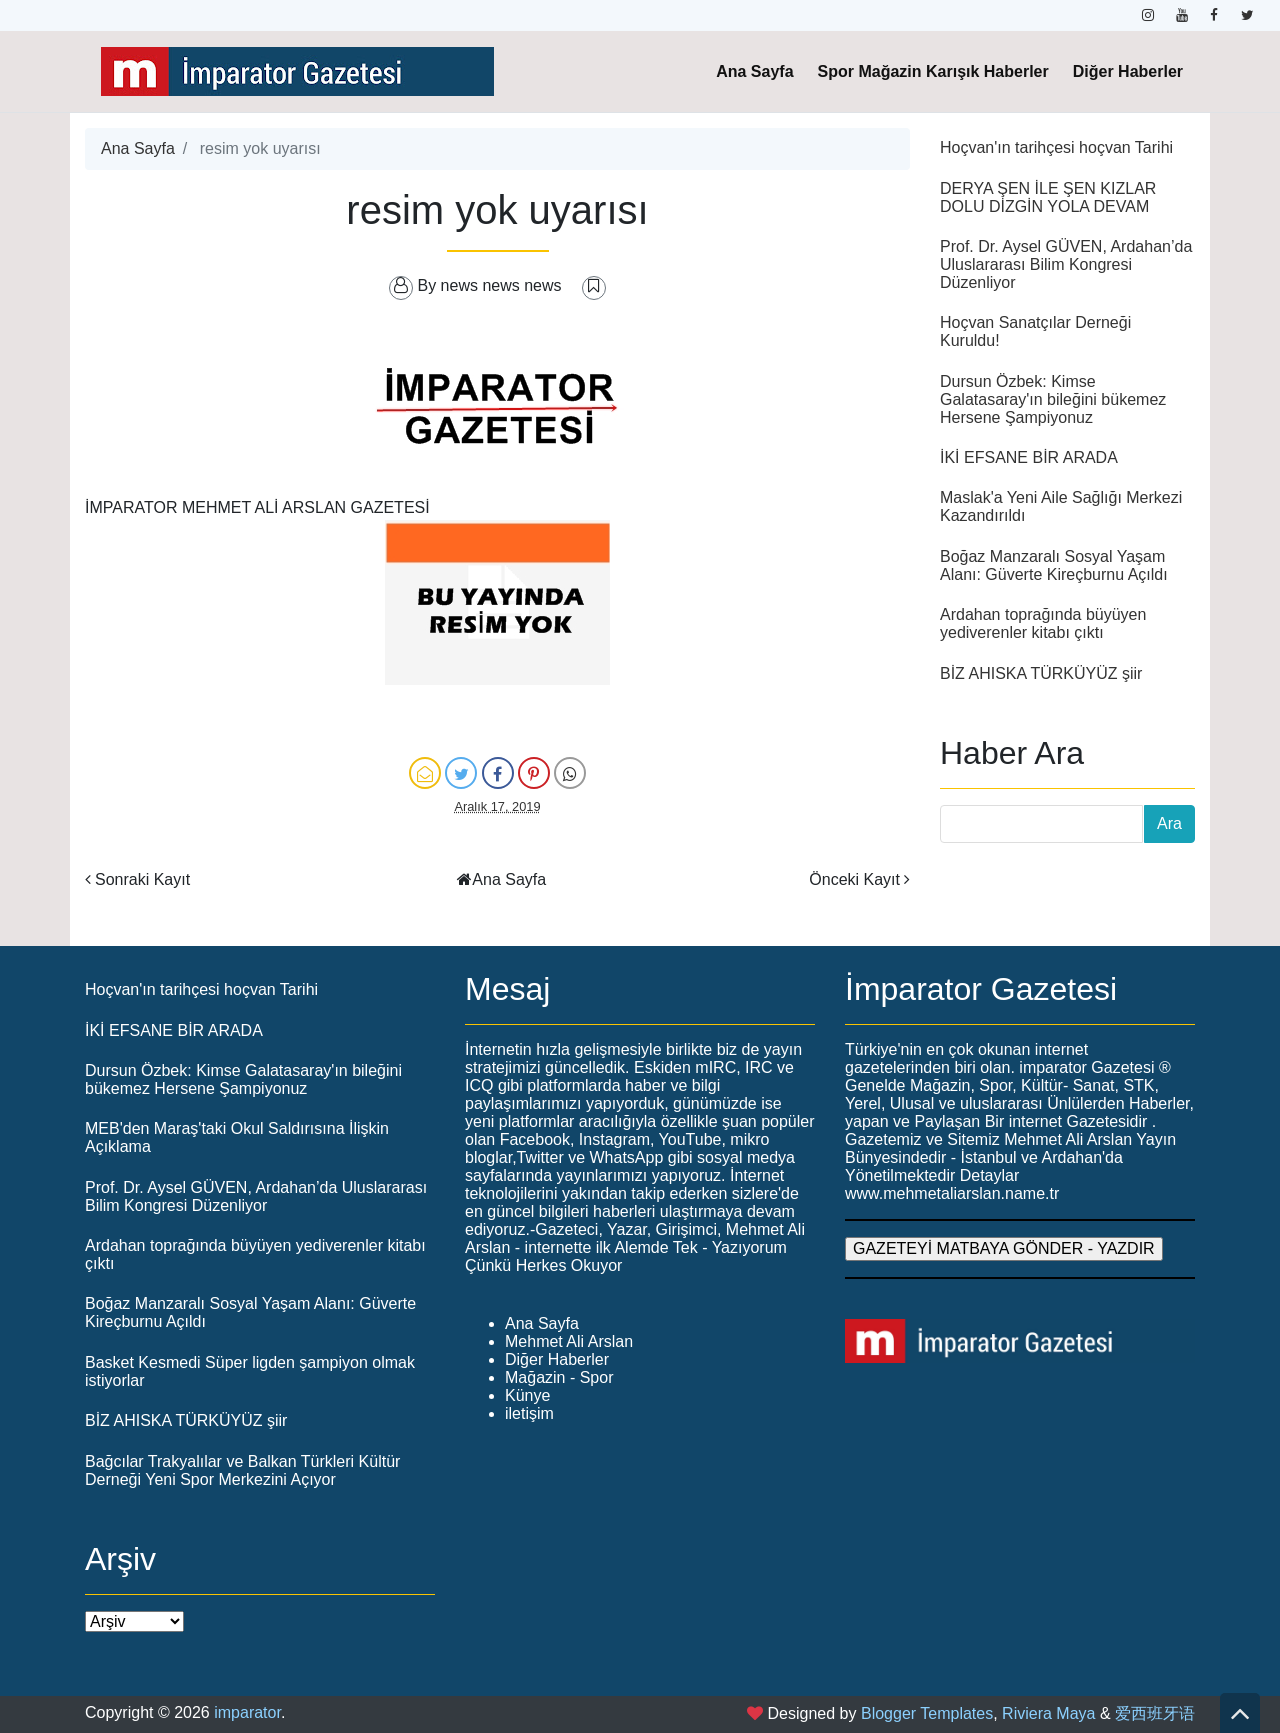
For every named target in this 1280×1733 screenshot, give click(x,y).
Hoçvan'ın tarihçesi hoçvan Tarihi (1056, 147)
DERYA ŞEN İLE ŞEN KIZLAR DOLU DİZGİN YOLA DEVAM (1048, 197)
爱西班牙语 (1155, 1713)
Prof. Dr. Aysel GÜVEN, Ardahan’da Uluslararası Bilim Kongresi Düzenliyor (1066, 264)
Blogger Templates (927, 1713)
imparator (247, 1712)
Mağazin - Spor (559, 1377)
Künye (527, 1395)
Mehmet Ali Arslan (569, 1341)
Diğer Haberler (1128, 71)
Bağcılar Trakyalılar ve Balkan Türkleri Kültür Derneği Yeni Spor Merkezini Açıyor (242, 1470)
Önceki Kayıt (854, 879)
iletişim (529, 1413)
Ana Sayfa (754, 71)
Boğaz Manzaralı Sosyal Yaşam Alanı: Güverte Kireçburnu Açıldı (1054, 565)
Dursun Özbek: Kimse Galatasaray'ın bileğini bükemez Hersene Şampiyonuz (1053, 399)
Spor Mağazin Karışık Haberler (933, 71)
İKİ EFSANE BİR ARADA (1029, 457)
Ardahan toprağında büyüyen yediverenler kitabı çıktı (1043, 623)
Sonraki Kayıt (142, 879)
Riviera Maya (1048, 1713)
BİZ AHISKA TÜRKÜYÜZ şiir (1041, 673)
